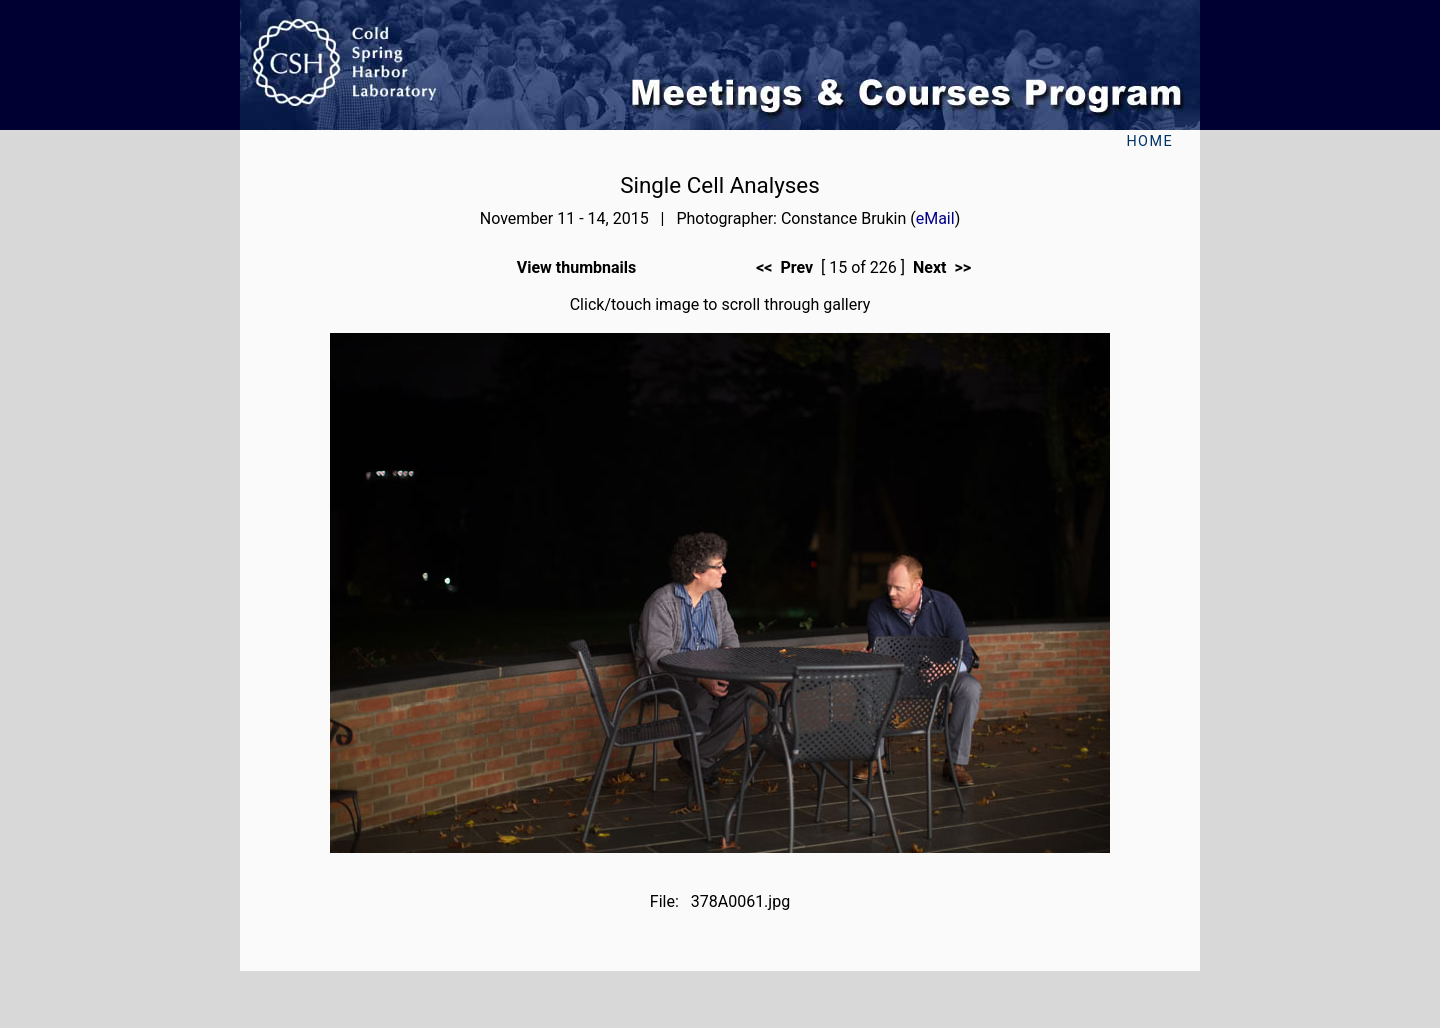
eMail (935, 218)
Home (1149, 141)
